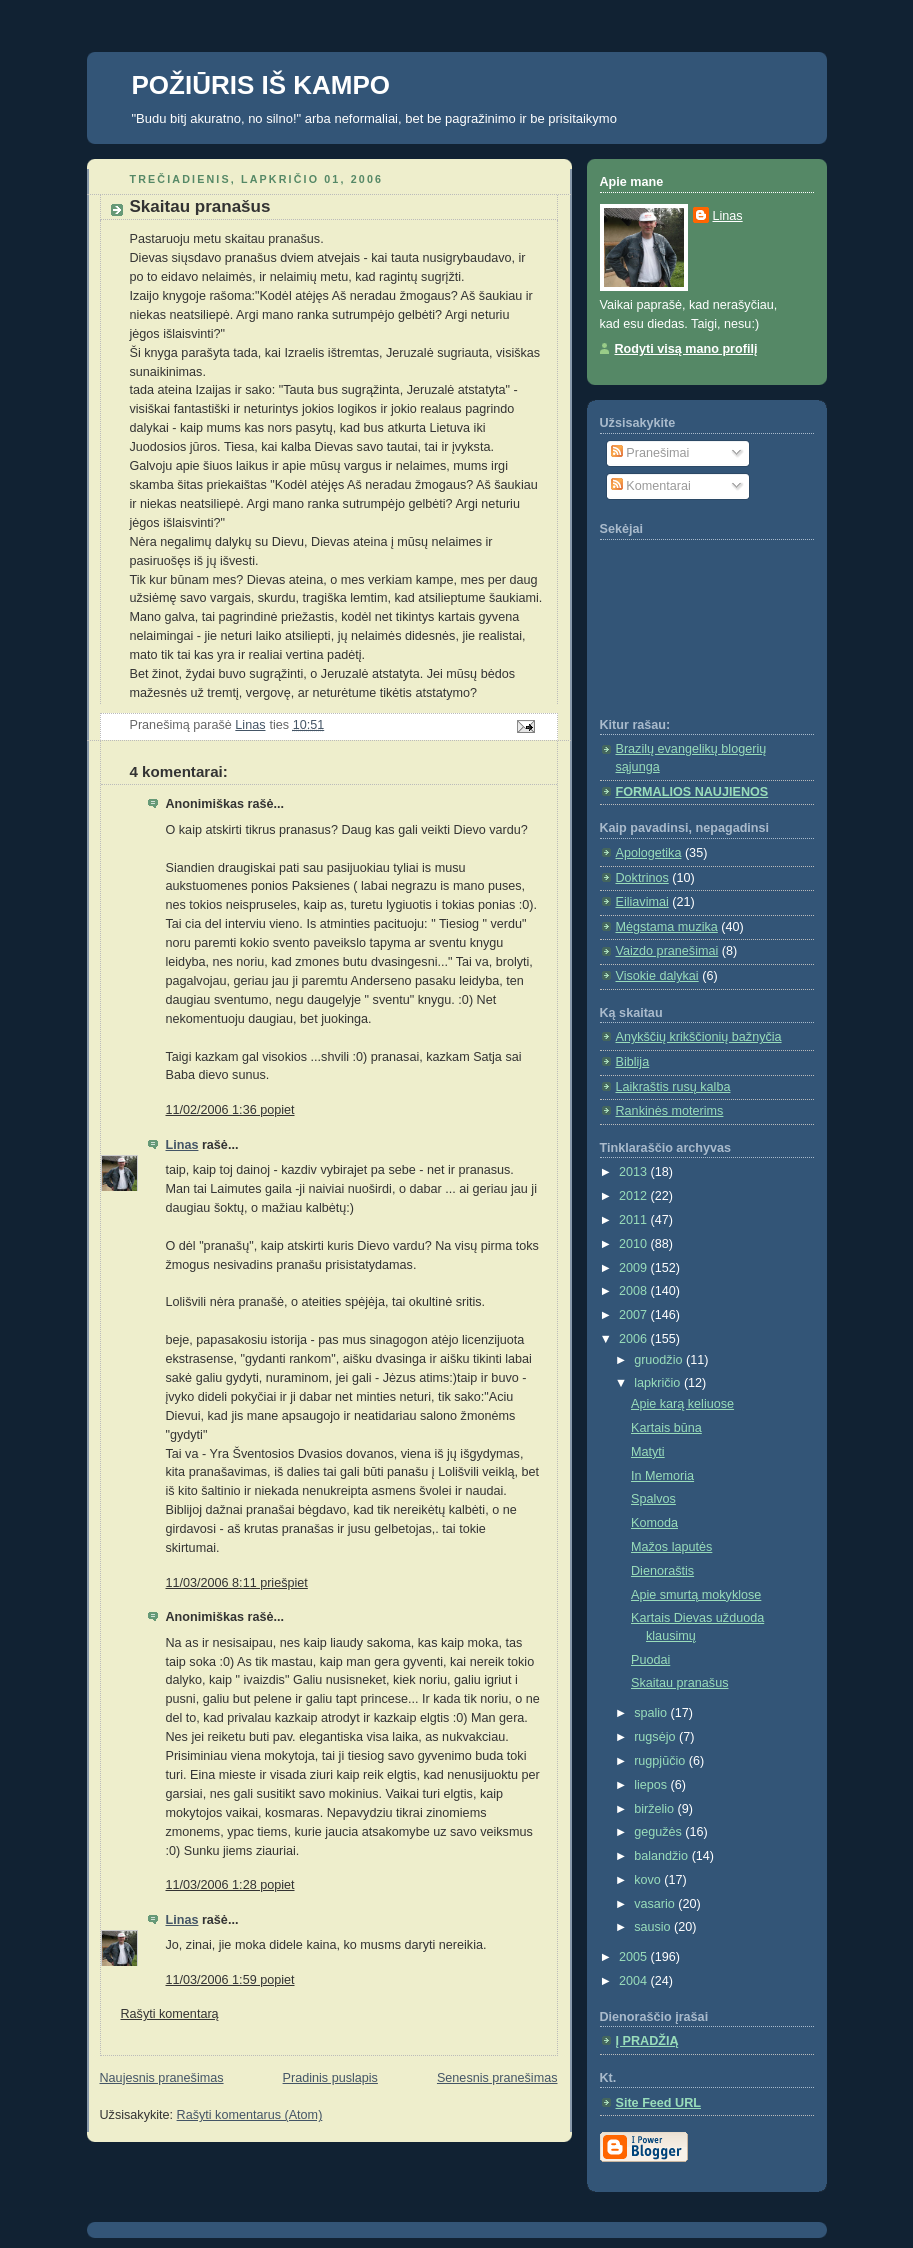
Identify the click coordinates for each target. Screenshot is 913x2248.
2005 (635, 1957)
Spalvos (653, 1499)
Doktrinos (642, 878)
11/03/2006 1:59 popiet (230, 1980)
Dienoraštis (662, 1571)
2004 (635, 1981)
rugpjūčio (661, 1761)
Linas (182, 1145)
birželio (655, 1809)
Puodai (650, 1660)
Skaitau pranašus (679, 1683)
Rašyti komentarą (170, 2014)
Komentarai (651, 486)
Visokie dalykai (657, 976)
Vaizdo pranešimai (667, 951)
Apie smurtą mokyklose (696, 1595)
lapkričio (659, 1383)
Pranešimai (650, 453)
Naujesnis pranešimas (162, 2078)
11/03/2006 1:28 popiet (230, 1885)
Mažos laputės (671, 1547)
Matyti (648, 1452)
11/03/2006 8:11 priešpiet (237, 1583)
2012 (635, 1196)
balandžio (663, 1856)
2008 (635, 1291)
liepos (652, 1785)
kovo (649, 1880)
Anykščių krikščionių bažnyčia (699, 1037)
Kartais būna (666, 1428)
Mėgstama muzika (667, 927)
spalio (652, 1713)
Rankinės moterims (670, 1111)
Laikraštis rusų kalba (673, 1087)
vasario (656, 1904)
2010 (635, 1244)
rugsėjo (656, 1737)
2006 (635, 1339)
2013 (635, 1172)
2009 (635, 1268)
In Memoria (662, 1476)
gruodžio (660, 1360)
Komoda (654, 1523)
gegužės (659, 1832)
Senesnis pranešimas (497, 2078)
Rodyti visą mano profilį (686, 349)
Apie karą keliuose (682, 1404)
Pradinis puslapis (330, 2078)
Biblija (633, 1062)
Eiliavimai (642, 902)
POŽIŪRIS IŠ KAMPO (261, 85)
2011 (635, 1220)
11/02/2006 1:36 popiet (230, 1110)
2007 (635, 1315)
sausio (654, 1927)
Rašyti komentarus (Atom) (250, 2115)
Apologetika (649, 853)
